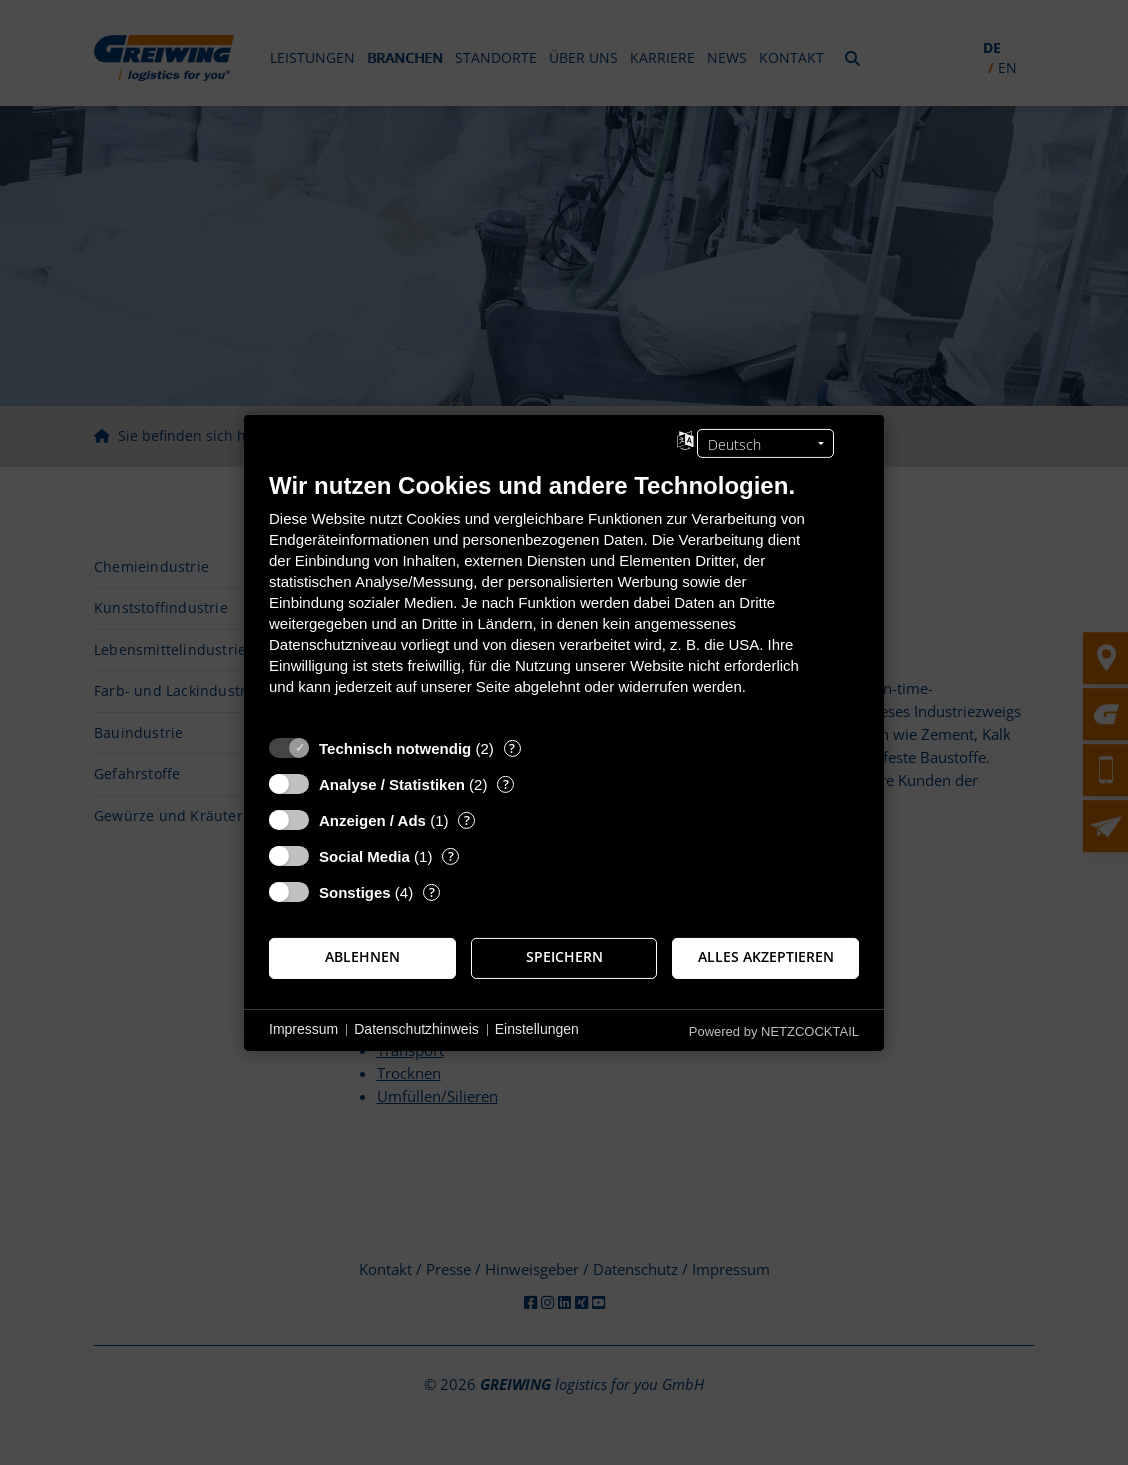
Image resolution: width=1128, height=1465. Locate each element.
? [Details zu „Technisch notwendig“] (512, 747)
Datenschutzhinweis (416, 1029)
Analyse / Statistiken (392, 783)
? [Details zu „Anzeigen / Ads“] (467, 819)
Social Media (364, 855)
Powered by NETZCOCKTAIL (774, 1030)
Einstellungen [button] (537, 1029)
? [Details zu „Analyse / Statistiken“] (506, 783)
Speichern (564, 957)
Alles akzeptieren (766, 957)
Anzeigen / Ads (372, 819)
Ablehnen (362, 957)
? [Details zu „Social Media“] (451, 855)
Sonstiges (355, 891)
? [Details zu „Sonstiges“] (432, 891)
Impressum (303, 1029)
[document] (564, 597)
